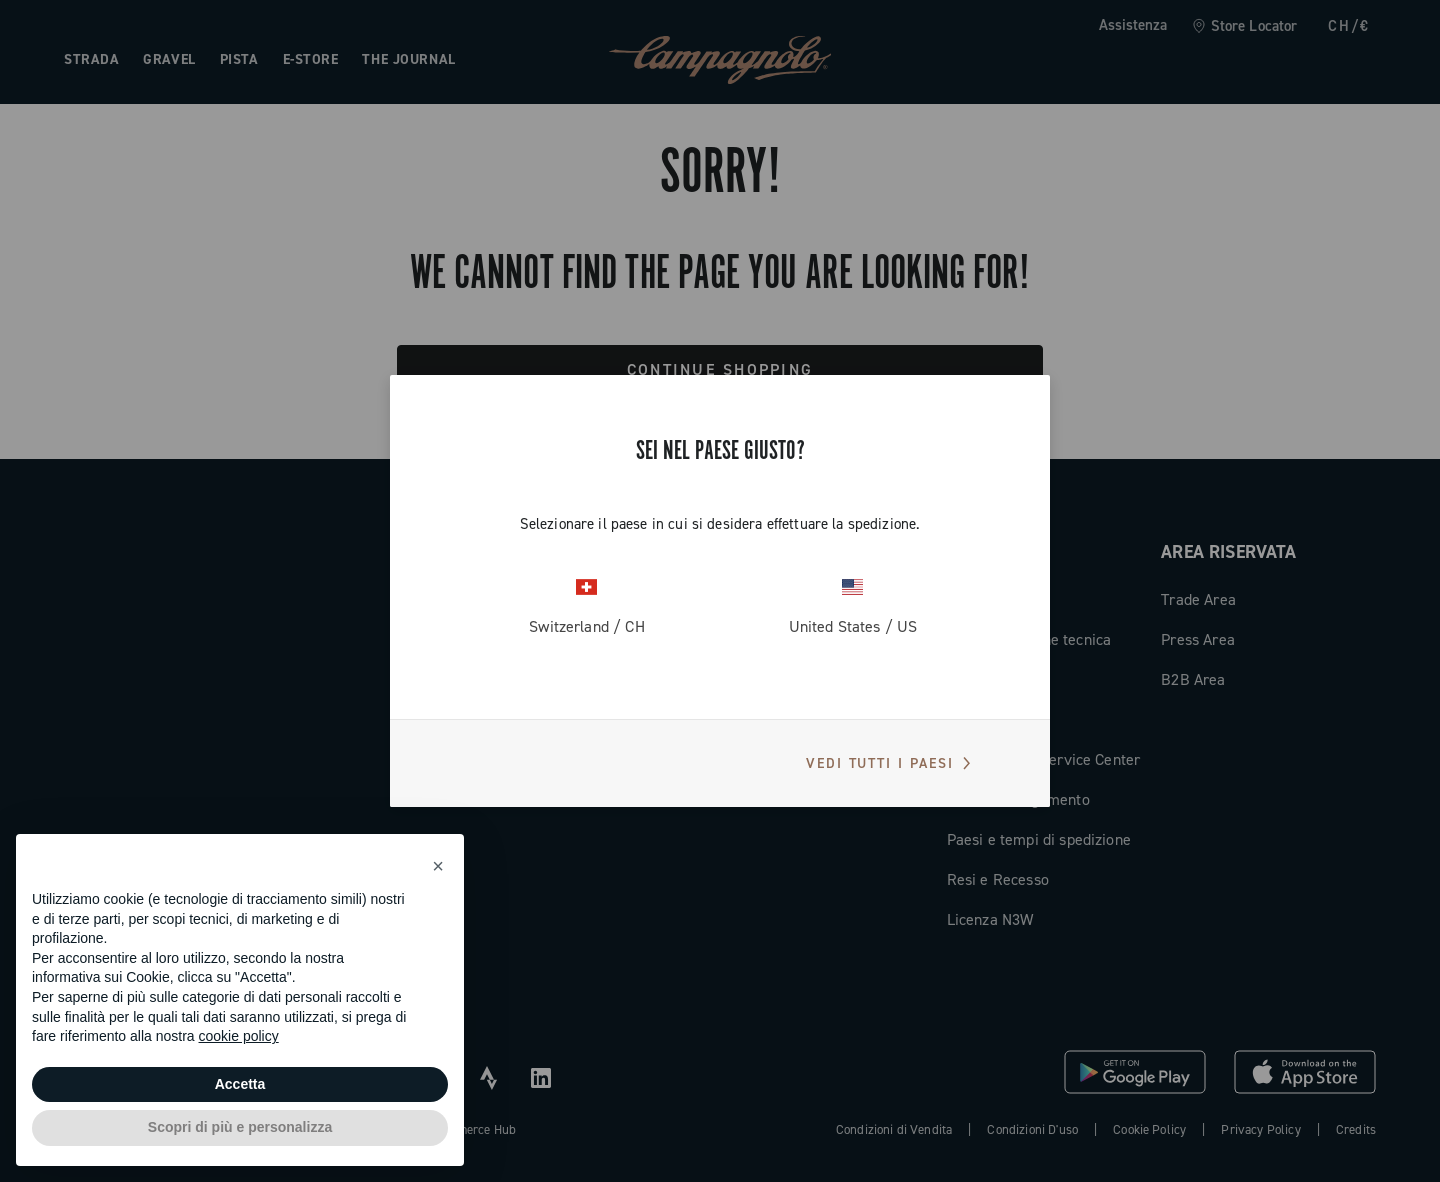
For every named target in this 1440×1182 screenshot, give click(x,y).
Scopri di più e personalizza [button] (240, 1127)
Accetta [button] (240, 1084)
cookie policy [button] (239, 1036)
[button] (438, 866)
